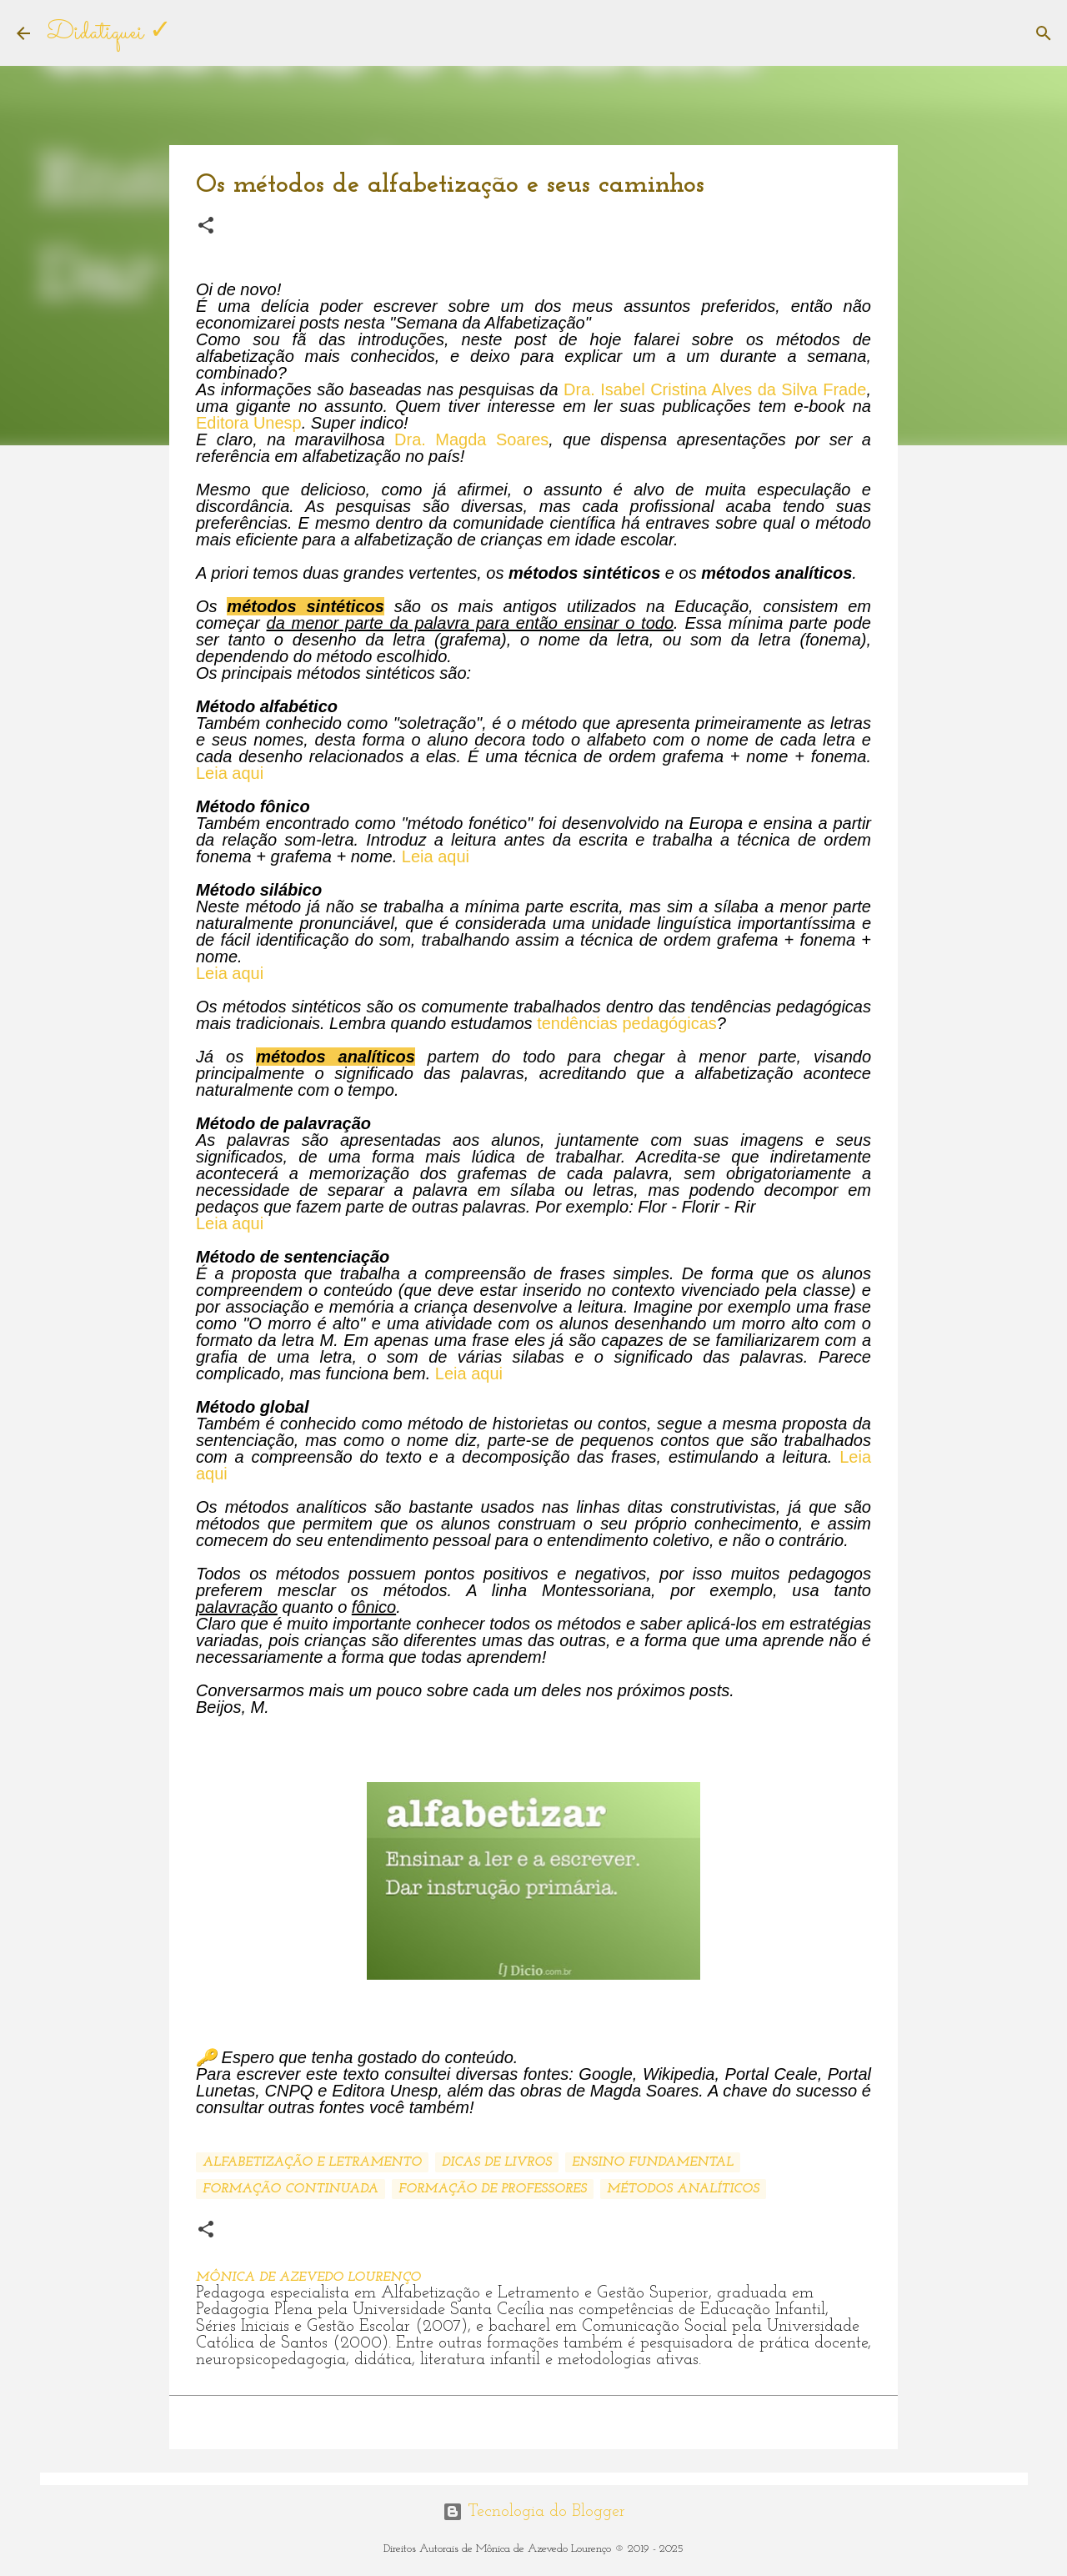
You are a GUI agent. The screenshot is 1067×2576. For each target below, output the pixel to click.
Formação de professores (492, 2189)
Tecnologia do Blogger (534, 2511)
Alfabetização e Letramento (312, 2162)
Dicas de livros (497, 2162)
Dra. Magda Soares (471, 439)
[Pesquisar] (1044, 33)
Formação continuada (290, 2189)
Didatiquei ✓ (109, 33)
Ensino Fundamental (653, 2162)
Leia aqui (229, 773)
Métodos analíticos (683, 2189)
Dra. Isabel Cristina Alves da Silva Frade (715, 389)
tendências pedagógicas (627, 1023)
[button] (206, 226)
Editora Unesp (249, 423)
